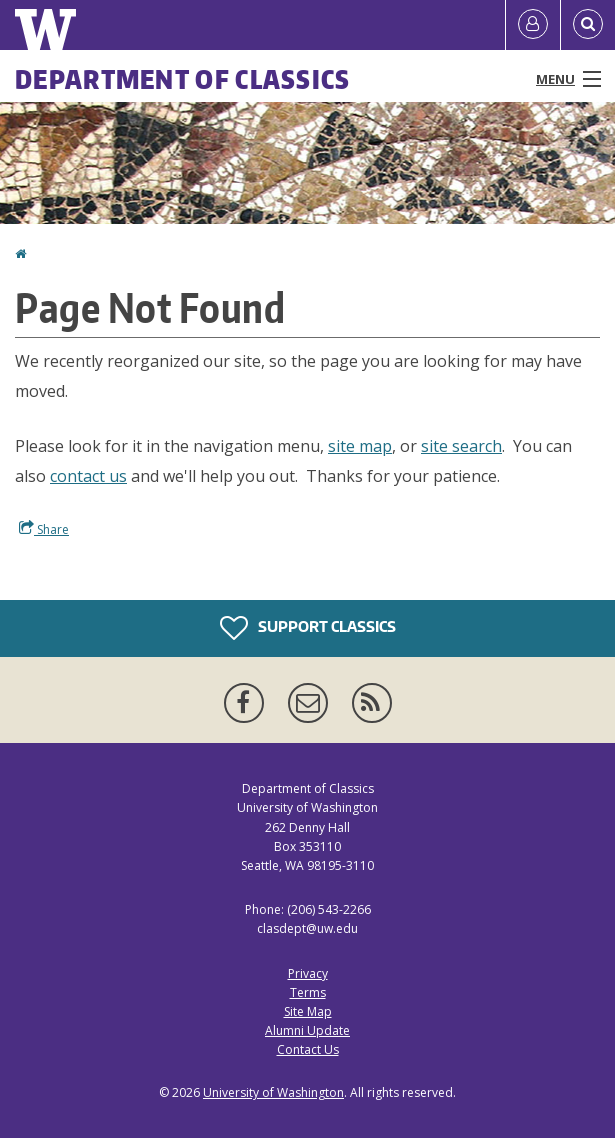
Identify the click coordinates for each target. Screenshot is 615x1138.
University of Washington (273, 1092)
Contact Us (308, 1049)
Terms (308, 992)
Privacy (308, 973)
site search (461, 446)
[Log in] (533, 25)
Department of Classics (183, 79)
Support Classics (308, 628)
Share (44, 529)
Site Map (308, 1011)
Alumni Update (307, 1030)
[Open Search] (588, 25)
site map (360, 446)
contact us (88, 476)
